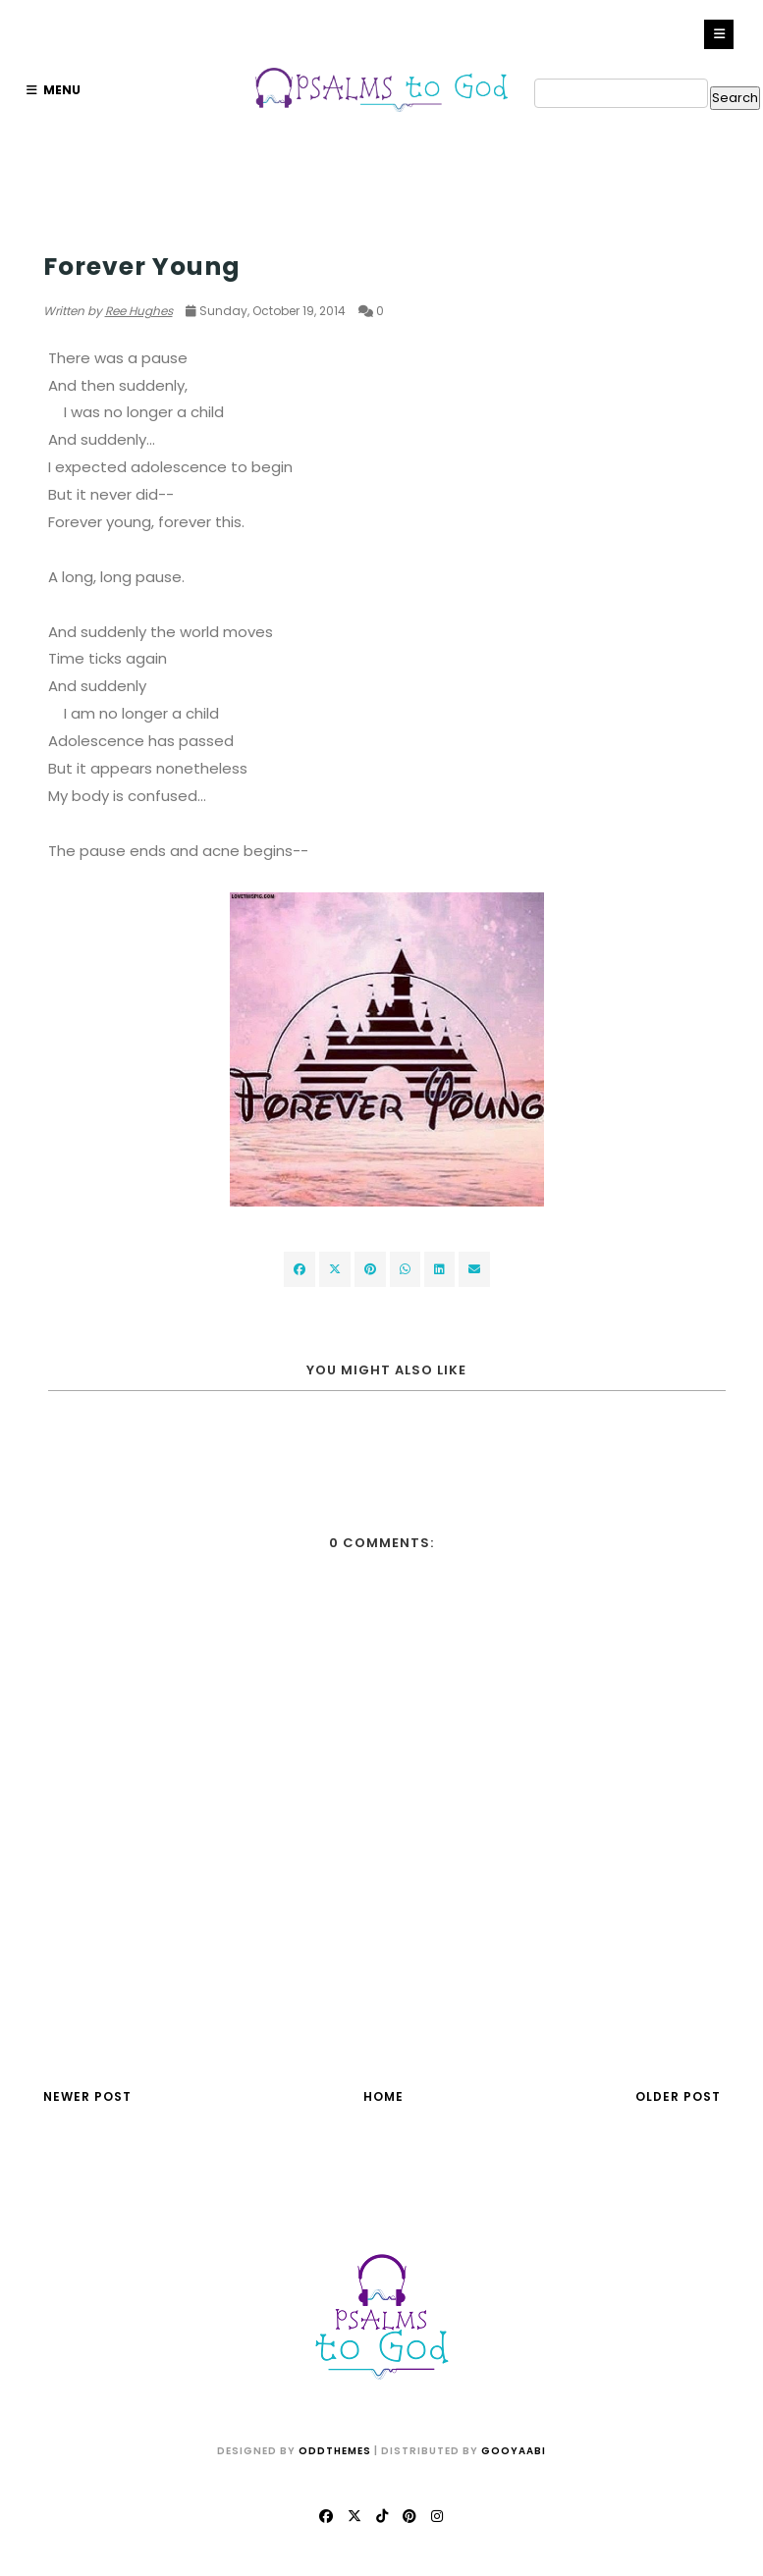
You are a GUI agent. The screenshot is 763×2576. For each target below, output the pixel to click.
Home (383, 2096)
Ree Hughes (139, 310)
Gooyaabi (513, 2450)
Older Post (678, 2096)
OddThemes (335, 2450)
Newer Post (87, 2096)
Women (67, 229)
